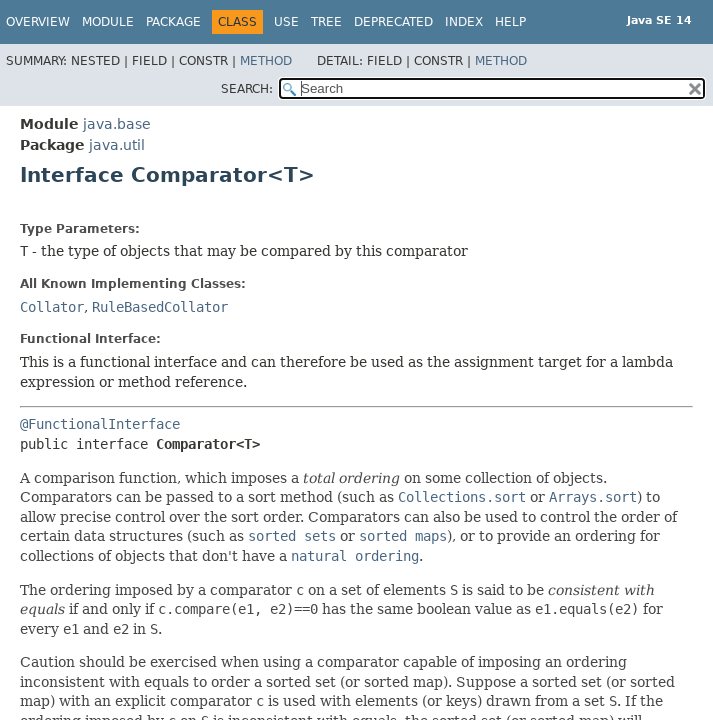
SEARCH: (247, 89)
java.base (117, 124)
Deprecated (393, 22)
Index (464, 22)
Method (266, 61)
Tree (326, 22)
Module (108, 22)
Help (510, 22)
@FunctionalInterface (100, 424)
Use (286, 22)
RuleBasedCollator (160, 307)
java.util (117, 145)
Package (173, 22)
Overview (38, 22)
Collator (52, 307)
